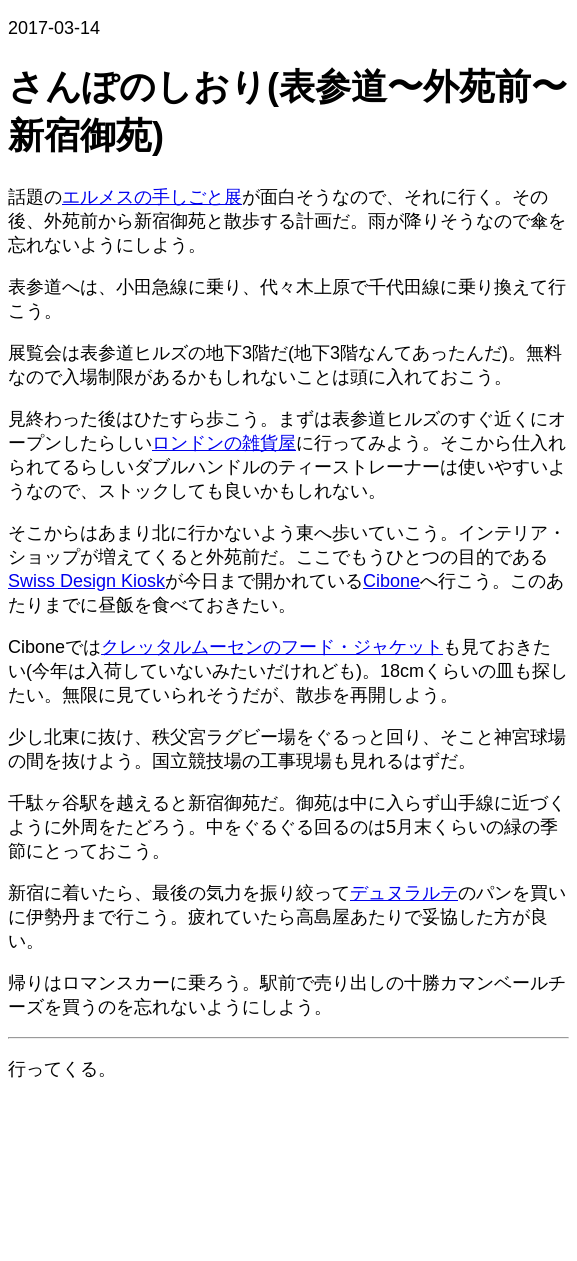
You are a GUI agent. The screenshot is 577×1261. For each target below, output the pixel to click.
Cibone (391, 581)
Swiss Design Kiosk (86, 581)
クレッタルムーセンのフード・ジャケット (272, 647)
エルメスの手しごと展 (152, 197)
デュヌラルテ (404, 893)
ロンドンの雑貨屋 (224, 443)
